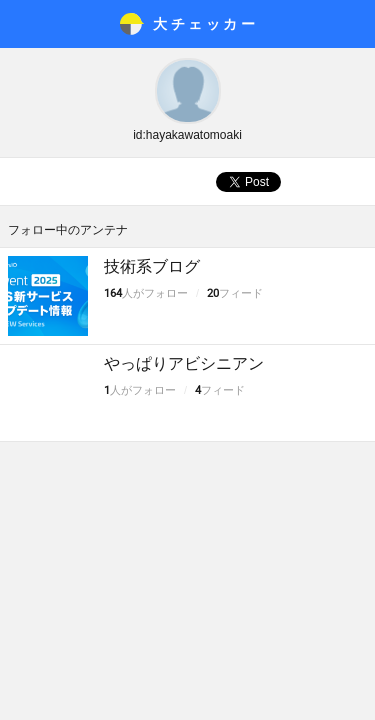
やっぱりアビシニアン (184, 363)
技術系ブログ (152, 266)
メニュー (24, 24)
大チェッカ (205, 24)
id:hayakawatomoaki (187, 135)
